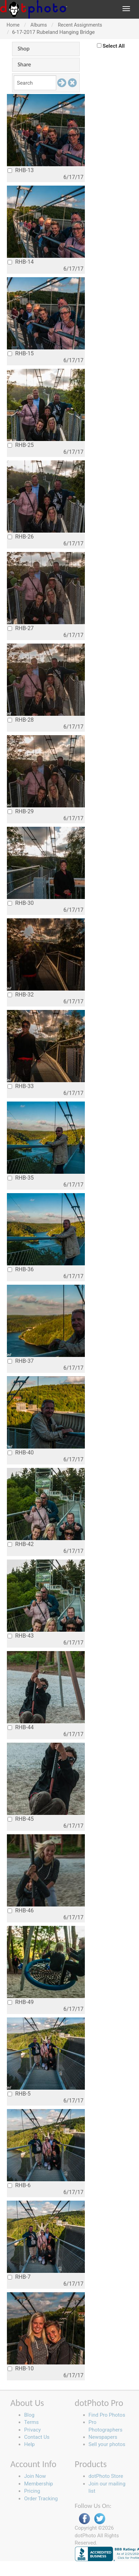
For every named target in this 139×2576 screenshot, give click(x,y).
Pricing (32, 2491)
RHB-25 (21, 445)
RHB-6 (19, 2185)
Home (13, 25)
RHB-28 (21, 719)
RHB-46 (21, 1910)
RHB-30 (21, 903)
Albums (38, 25)
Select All (114, 46)
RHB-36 (21, 1269)
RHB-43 (21, 1635)
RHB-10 (21, 2368)
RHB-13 (21, 170)
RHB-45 (21, 1819)
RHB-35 (21, 1177)
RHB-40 (21, 1452)
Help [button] (29, 2444)
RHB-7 (19, 2277)
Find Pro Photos (107, 2415)
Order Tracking (41, 2498)
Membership (38, 2484)
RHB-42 (21, 1544)
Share (24, 64)
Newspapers (103, 2437)
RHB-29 (21, 811)
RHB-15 (21, 353)
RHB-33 (21, 1086)
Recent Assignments (80, 25)
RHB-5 (19, 2093)
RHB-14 (21, 262)
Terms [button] (31, 2422)
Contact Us (37, 2437)
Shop (24, 48)
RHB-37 (21, 1361)
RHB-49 (21, 2002)
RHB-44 (21, 1727)
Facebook (84, 2519)
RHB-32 (21, 994)
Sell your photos (107, 2444)
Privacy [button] (32, 2430)
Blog (29, 2415)
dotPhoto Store (106, 2476)
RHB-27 (21, 628)
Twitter (99, 2519)
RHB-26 (21, 536)
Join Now (35, 2476)
